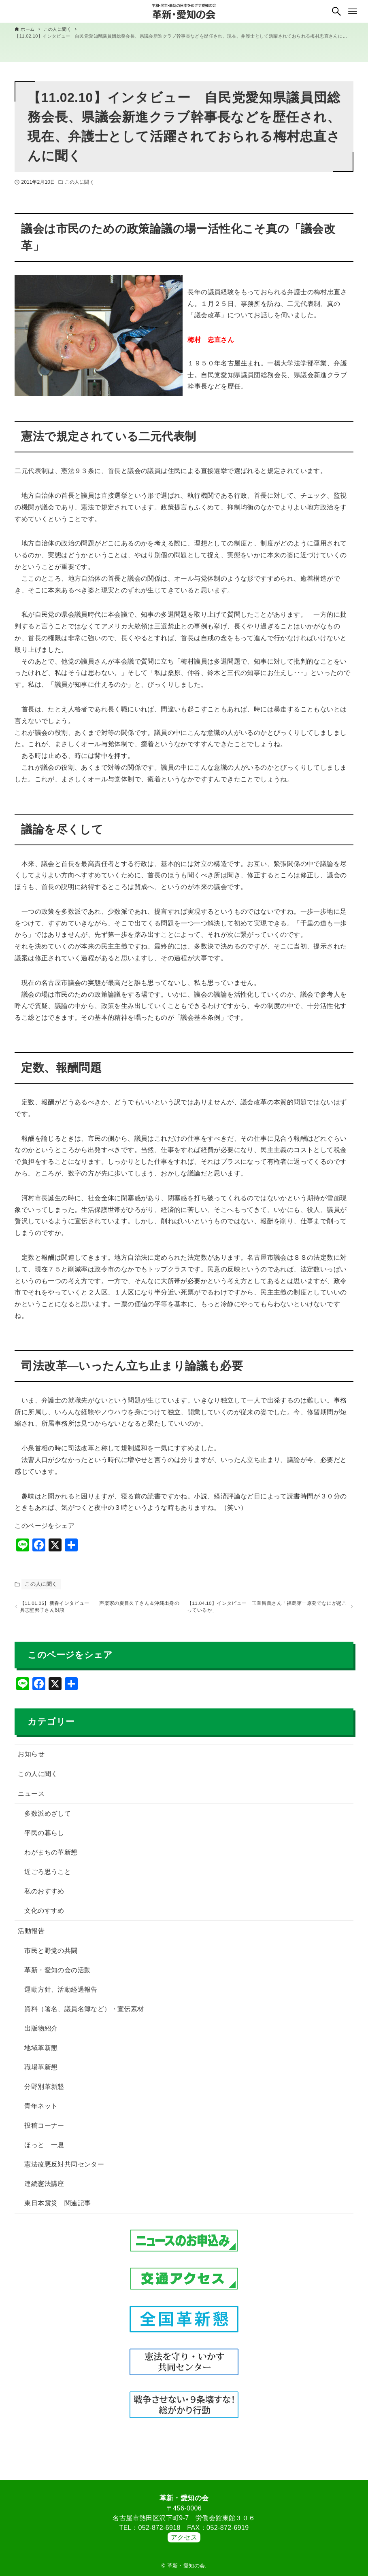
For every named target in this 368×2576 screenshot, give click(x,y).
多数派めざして (47, 1817)
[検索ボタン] (336, 11)
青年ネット (40, 2109)
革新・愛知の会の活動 (57, 1973)
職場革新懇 (40, 2070)
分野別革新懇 (44, 2090)
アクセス (184, 2537)
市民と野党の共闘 (50, 1954)
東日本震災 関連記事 (57, 2206)
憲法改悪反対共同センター (64, 2167)
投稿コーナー (44, 2129)
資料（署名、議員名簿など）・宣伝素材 (84, 2012)
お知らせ (31, 1757)
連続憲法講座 (44, 2187)
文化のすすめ (44, 1914)
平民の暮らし (44, 1836)
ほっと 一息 (44, 2148)
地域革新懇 (40, 2051)
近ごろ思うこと (47, 1875)
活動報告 (31, 1934)
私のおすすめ (44, 1894)
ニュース (31, 1797)
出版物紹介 (40, 2032)
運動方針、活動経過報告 (60, 1993)
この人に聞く (79, 182)
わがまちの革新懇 (50, 1855)
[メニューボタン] (353, 11)
